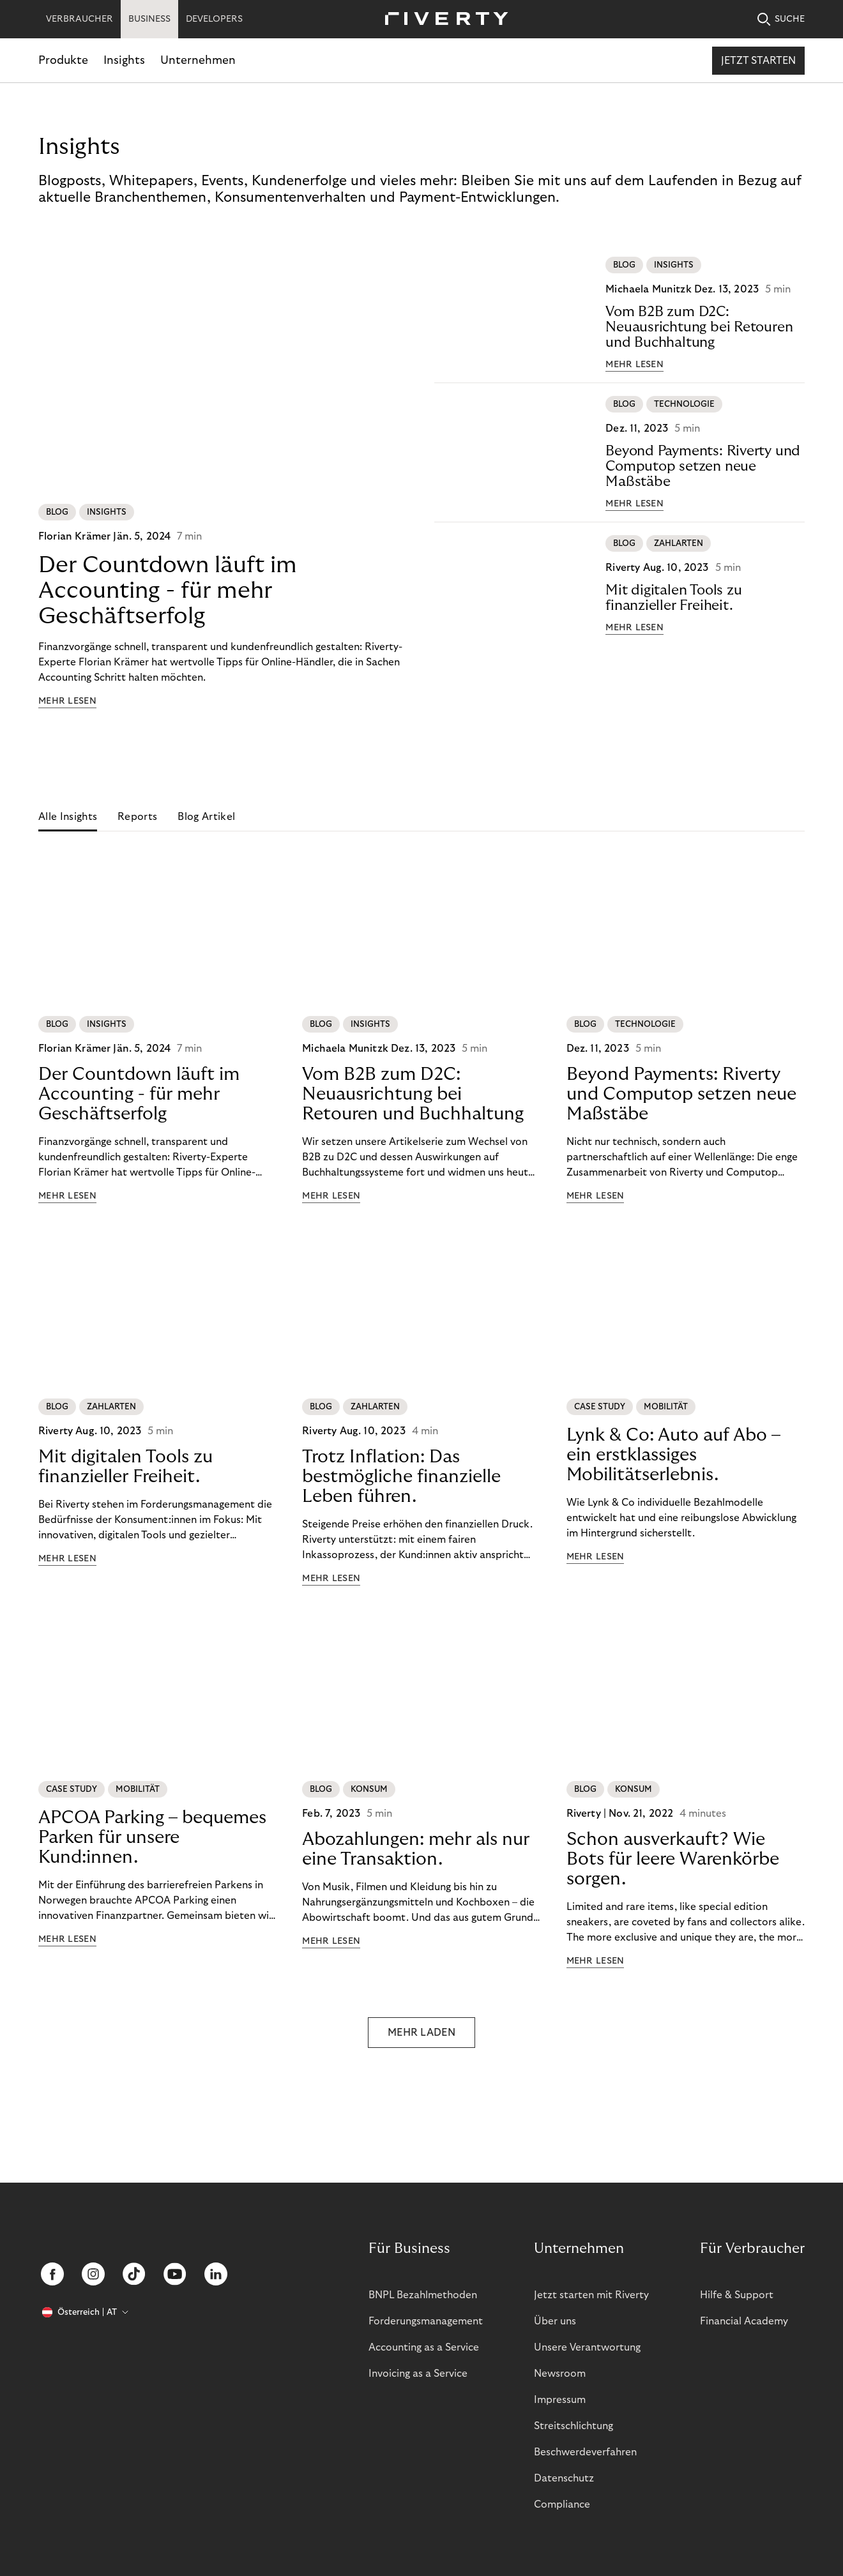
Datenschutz (564, 2478)
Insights (124, 60)
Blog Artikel (206, 817)
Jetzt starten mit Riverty (591, 2295)
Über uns (555, 2321)
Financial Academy (744, 2321)
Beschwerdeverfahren (585, 2452)
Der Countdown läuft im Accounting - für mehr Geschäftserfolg (167, 590)
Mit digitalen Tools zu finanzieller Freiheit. (673, 597)
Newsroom (560, 2373)
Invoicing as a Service (417, 2373)
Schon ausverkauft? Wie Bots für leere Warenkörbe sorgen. (672, 1859)
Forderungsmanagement (425, 2321)
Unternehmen (198, 60)
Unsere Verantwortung (587, 2347)
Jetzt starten (758, 61)
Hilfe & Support (736, 2295)
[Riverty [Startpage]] (442, 19)
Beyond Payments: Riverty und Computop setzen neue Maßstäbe (702, 466)
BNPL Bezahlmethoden (422, 2295)
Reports (137, 817)
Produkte (63, 60)
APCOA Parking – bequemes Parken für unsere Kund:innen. (152, 1837)
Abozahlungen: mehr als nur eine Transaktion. (415, 1849)
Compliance (562, 2504)
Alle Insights (67, 817)
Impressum (560, 2400)
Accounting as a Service (423, 2347)
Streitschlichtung (573, 2426)
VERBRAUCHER (79, 19)
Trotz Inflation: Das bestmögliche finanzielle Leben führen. (401, 1477)
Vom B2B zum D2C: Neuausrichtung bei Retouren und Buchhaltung (699, 327)
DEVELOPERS (214, 19)
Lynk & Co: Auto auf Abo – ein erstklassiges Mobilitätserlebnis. (673, 1455)
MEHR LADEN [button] (421, 2032)
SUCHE (781, 19)
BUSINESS (149, 19)
